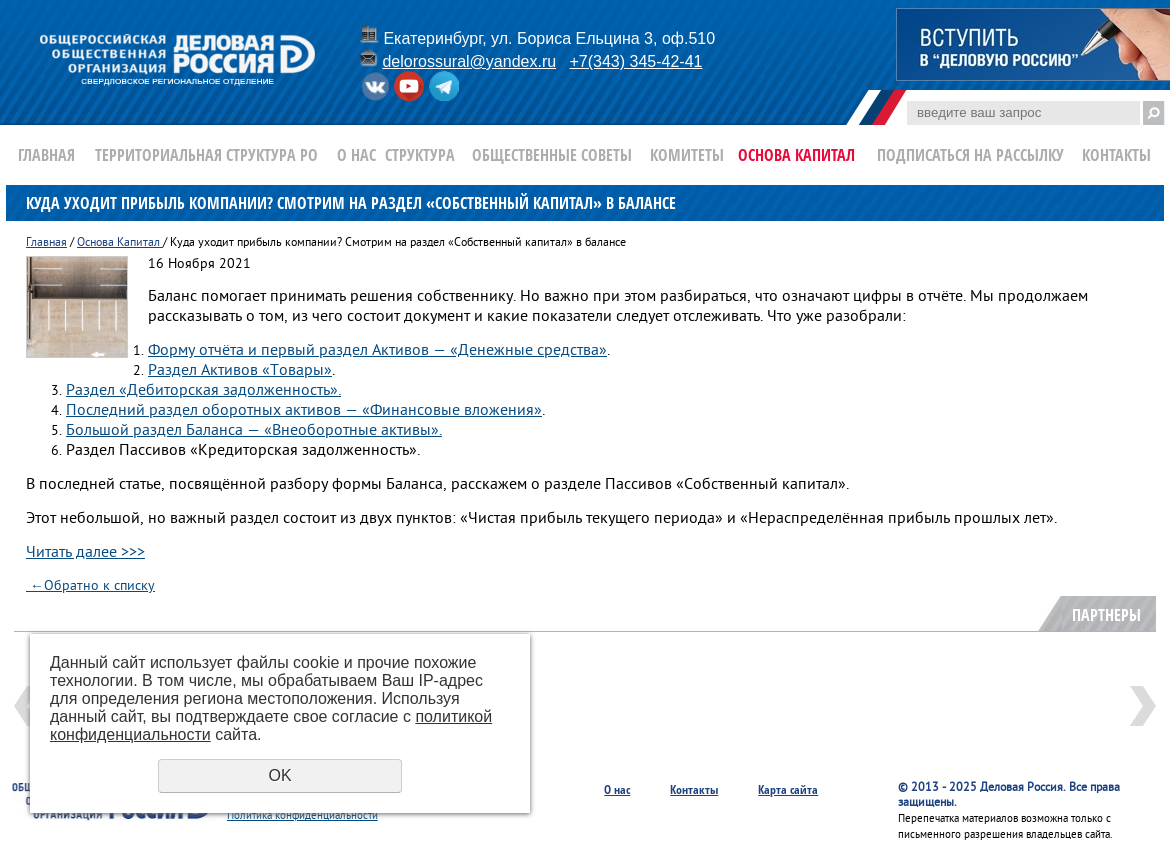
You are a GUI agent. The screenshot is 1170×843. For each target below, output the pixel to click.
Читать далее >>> (85, 553)
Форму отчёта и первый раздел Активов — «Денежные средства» (377, 351)
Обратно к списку (90, 586)
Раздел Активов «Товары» (240, 371)
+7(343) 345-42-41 (635, 61)
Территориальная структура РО (206, 155)
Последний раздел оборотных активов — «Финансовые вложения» (304, 411)
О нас (356, 155)
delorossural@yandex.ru (469, 61)
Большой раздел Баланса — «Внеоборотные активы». (254, 431)
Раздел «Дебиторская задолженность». (203, 391)
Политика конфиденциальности (302, 816)
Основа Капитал (796, 155)
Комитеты (687, 155)
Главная (46, 155)
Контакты (1116, 155)
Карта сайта (788, 789)
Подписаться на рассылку (970, 155)
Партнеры (1106, 615)
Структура (420, 155)
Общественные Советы (552, 155)
